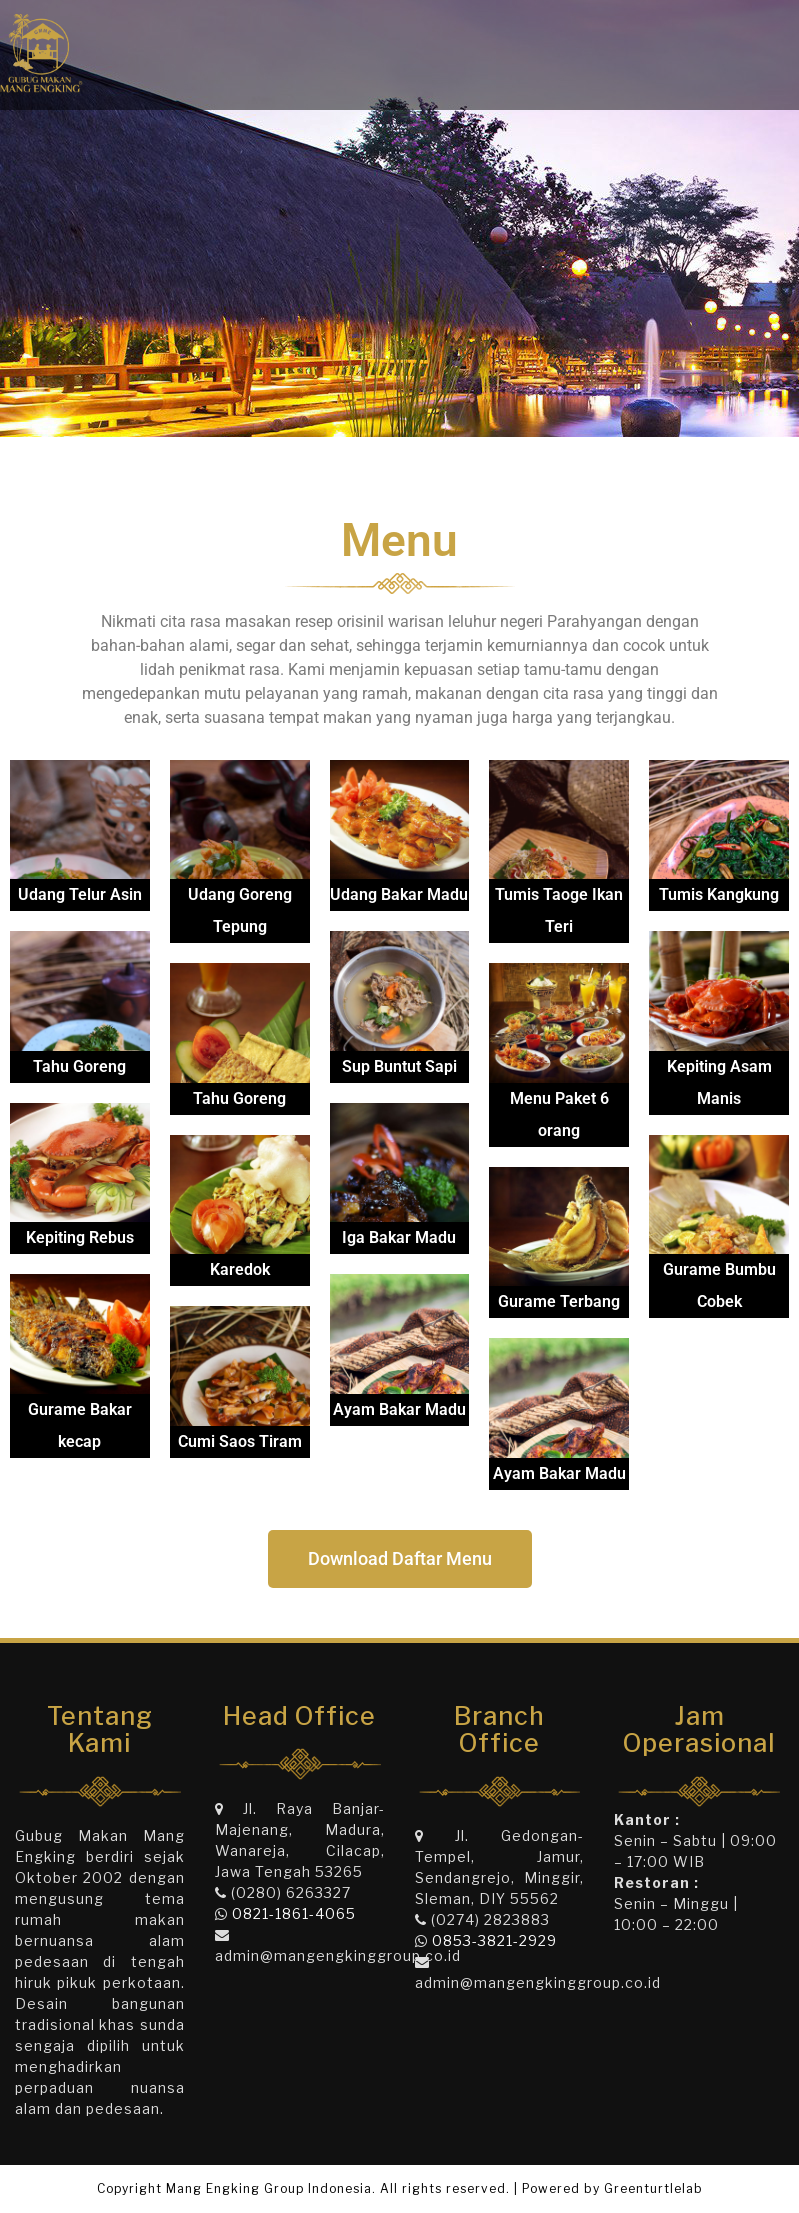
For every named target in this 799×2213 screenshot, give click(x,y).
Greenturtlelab (653, 2188)
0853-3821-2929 (494, 1940)
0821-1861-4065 (294, 1913)
